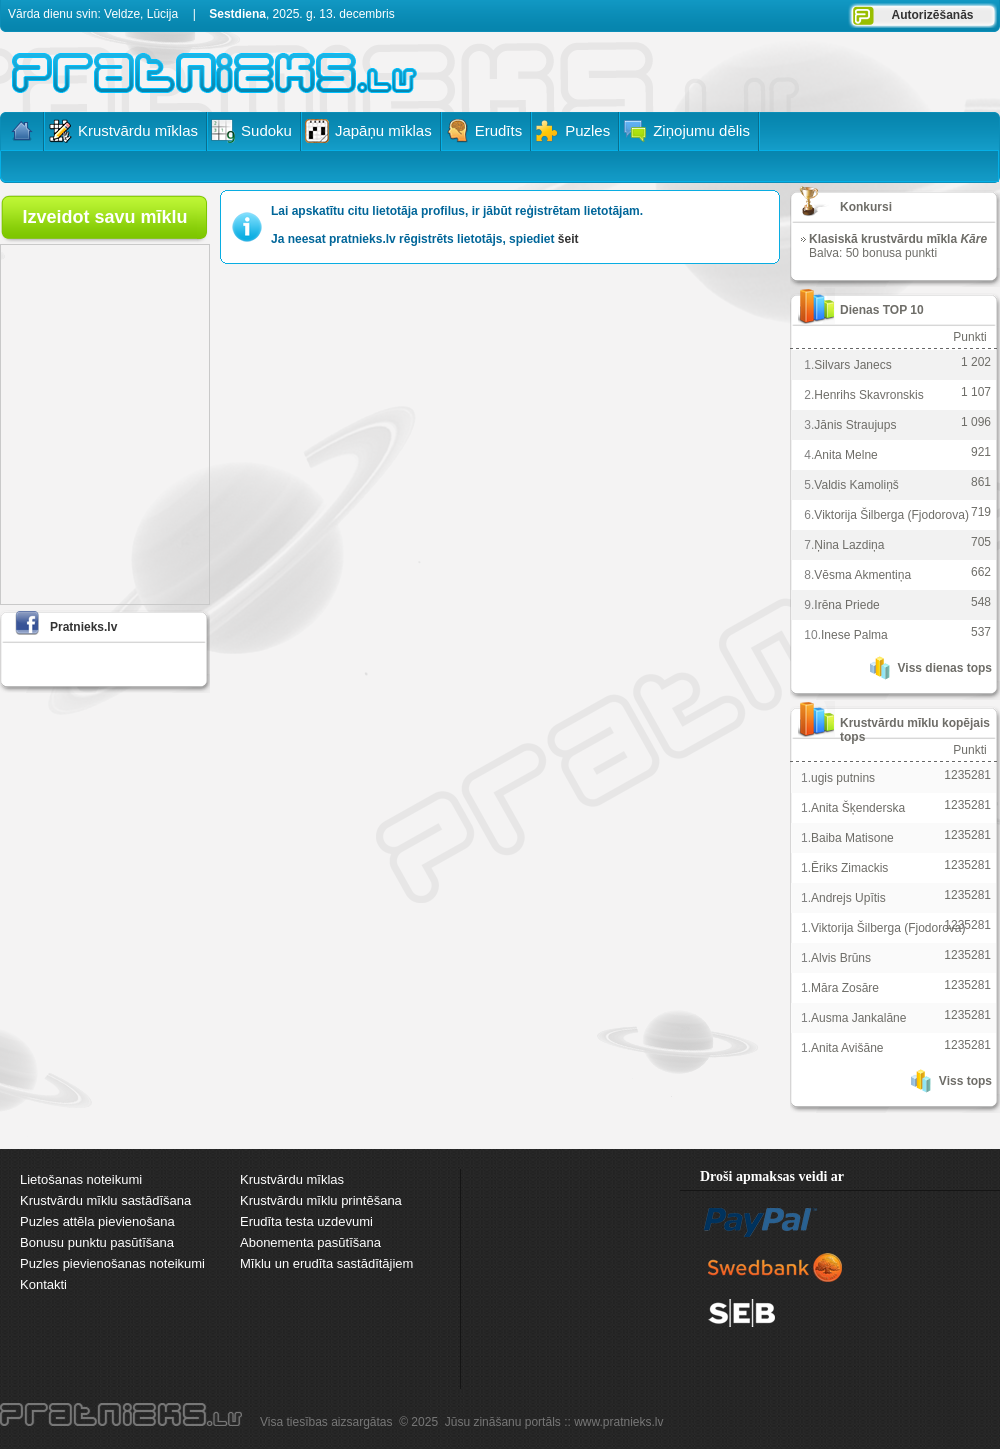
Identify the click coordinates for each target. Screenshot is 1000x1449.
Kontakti (43, 1284)
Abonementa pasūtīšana (310, 1242)
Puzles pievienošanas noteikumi (112, 1263)
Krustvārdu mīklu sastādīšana (105, 1200)
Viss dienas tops (945, 668)
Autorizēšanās (932, 15)
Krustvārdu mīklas (292, 1179)
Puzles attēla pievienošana (97, 1221)
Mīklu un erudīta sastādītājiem (326, 1263)
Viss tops (965, 1081)
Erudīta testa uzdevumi (306, 1221)
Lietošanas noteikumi (81, 1179)
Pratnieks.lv (83, 627)
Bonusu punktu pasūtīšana (97, 1242)
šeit (568, 239)
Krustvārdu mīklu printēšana (321, 1200)
